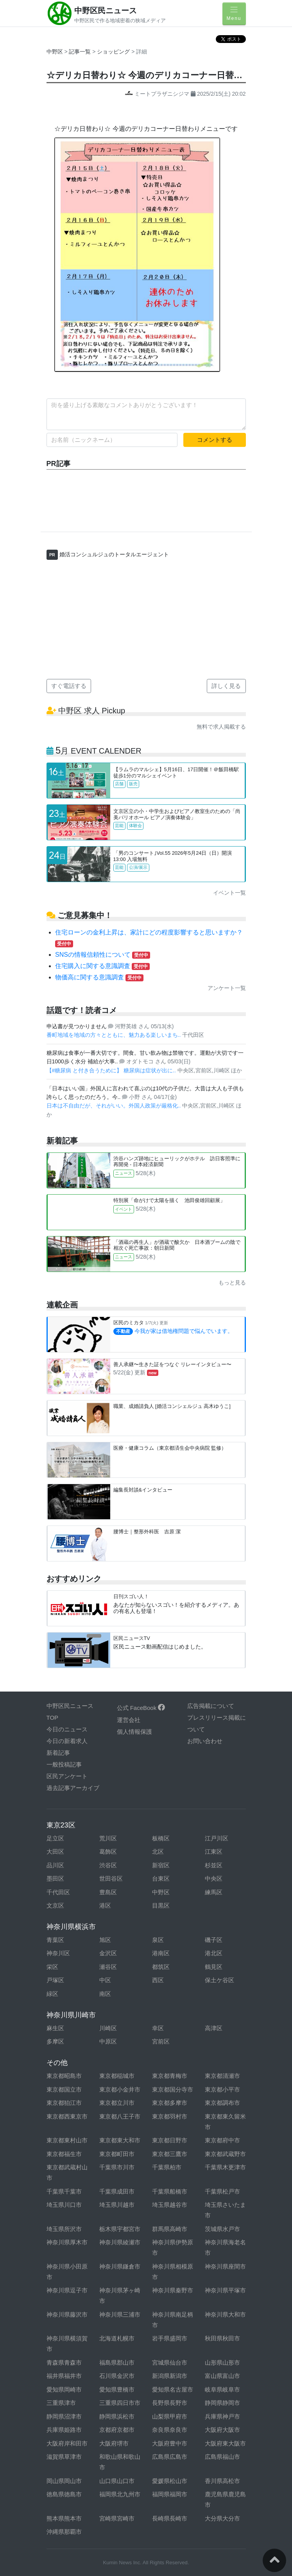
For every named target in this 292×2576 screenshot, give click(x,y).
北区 (158, 1851)
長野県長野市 (169, 2402)
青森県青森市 (64, 2362)
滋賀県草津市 (64, 2456)
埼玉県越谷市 (169, 2204)
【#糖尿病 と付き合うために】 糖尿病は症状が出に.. (112, 1070)
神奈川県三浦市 (119, 2314)
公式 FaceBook (141, 1707)
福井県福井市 (64, 2375)
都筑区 (161, 1966)
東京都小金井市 (119, 2089)
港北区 (213, 1953)
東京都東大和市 (119, 2140)
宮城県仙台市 (169, 2362)
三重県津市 (61, 2402)
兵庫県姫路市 (64, 2429)
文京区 (55, 1905)
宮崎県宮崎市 (116, 2518)
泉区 (158, 1939)
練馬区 (213, 1892)
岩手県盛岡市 (169, 2338)
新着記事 (58, 1752)
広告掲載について (210, 1705)
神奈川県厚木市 (67, 2242)
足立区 (55, 1838)
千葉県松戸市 (222, 2191)
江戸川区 (216, 1838)
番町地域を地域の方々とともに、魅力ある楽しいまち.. (115, 1035)
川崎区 (108, 2028)
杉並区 (213, 1865)
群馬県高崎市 (169, 2229)
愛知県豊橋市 (116, 2389)
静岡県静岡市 (222, 2402)
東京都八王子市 (119, 2116)
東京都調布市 (222, 2102)
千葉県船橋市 (169, 2191)
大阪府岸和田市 (67, 2443)
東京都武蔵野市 (225, 2154)
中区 (105, 1980)
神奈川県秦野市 (172, 2290)
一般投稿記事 (64, 1764)
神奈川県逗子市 (67, 2290)
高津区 (213, 2028)
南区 (105, 1993)
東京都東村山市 (67, 2140)
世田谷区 (111, 1878)
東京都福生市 (64, 2154)
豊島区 (108, 1892)
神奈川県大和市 (225, 2314)
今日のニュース (67, 1729)
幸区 (158, 2028)
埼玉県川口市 (64, 2204)
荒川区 (108, 1838)
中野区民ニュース (105, 10)
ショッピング (114, 51)
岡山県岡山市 (64, 2481)
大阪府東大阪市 (225, 2443)
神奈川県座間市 (225, 2266)
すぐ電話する (68, 685)
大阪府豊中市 (169, 2443)
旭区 (105, 1939)
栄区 (52, 1966)
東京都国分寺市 (172, 2089)
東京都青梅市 (169, 2075)
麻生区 (55, 2028)
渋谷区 (108, 1865)
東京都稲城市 (116, 2075)
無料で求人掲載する (221, 726)
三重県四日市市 (119, 2402)
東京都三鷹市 (169, 2154)
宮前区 (161, 2041)
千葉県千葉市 (64, 2191)
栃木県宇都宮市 (119, 2229)
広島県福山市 (222, 2456)
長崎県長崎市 (169, 2518)
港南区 (161, 1953)
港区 (105, 1905)
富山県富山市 (222, 2375)
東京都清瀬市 (222, 2075)
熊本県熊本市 (64, 2518)
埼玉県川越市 (116, 2204)
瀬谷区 (108, 1966)
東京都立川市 (116, 2102)
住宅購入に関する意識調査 (102, 966)
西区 (158, 1980)
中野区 (55, 51)
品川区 (55, 1865)
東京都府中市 (222, 2140)
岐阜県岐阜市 (222, 2389)
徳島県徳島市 (64, 2494)
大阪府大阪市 (222, 2429)
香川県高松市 (222, 2481)
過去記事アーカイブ (73, 1788)
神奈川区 (58, 1953)
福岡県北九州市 (119, 2494)
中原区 (108, 2041)
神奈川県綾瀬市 (119, 2242)
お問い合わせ (204, 1741)
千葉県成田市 (116, 2191)
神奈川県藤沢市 (67, 2314)
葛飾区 (108, 1851)
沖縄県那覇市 (64, 2531)
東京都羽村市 (169, 2116)
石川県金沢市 (116, 2375)
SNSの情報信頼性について (102, 954)
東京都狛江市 (64, 2102)
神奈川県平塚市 (225, 2290)
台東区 (161, 1878)
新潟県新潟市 (169, 2375)
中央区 (213, 1878)
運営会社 (128, 1720)
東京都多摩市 (169, 2102)
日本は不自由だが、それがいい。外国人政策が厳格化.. (115, 1105)
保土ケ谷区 (219, 1980)
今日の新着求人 (67, 1741)
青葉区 (55, 1939)
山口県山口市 (116, 2481)
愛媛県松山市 (169, 2481)
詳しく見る (226, 685)
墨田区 (55, 1878)
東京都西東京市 (67, 2116)
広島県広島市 (169, 2456)
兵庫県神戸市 (222, 2416)
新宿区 (161, 1865)
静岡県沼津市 (64, 2416)
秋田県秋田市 (222, 2338)
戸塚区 (55, 1980)
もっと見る (232, 1282)
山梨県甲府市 (169, 2416)
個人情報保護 (134, 1731)
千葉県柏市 (166, 2167)
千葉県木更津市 (225, 2167)
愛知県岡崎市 (64, 2389)
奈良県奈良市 (169, 2429)
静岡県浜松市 (116, 2416)
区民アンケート (67, 1776)
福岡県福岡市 (169, 2494)
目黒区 (161, 1905)
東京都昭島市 (64, 2075)
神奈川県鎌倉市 (119, 2266)
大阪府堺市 (114, 2443)
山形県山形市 (222, 2362)
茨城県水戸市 (222, 2229)
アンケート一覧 (227, 988)
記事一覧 (80, 51)
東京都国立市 (64, 2089)
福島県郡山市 (116, 2362)
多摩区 (55, 2041)
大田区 (55, 1851)
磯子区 (213, 1939)
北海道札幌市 (116, 2338)
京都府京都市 (116, 2429)
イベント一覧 (229, 893)
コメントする (214, 439)
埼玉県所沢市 (64, 2229)
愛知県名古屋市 (172, 2389)
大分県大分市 (222, 2518)
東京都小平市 (222, 2089)
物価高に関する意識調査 (99, 977)
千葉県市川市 (116, 2167)
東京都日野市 (169, 2140)
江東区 (213, 1851)
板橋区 (161, 1838)
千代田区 (58, 1892)
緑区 (52, 1993)
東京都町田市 (116, 2154)
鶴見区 (213, 1966)
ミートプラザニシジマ (158, 94)
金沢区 (108, 1953)
